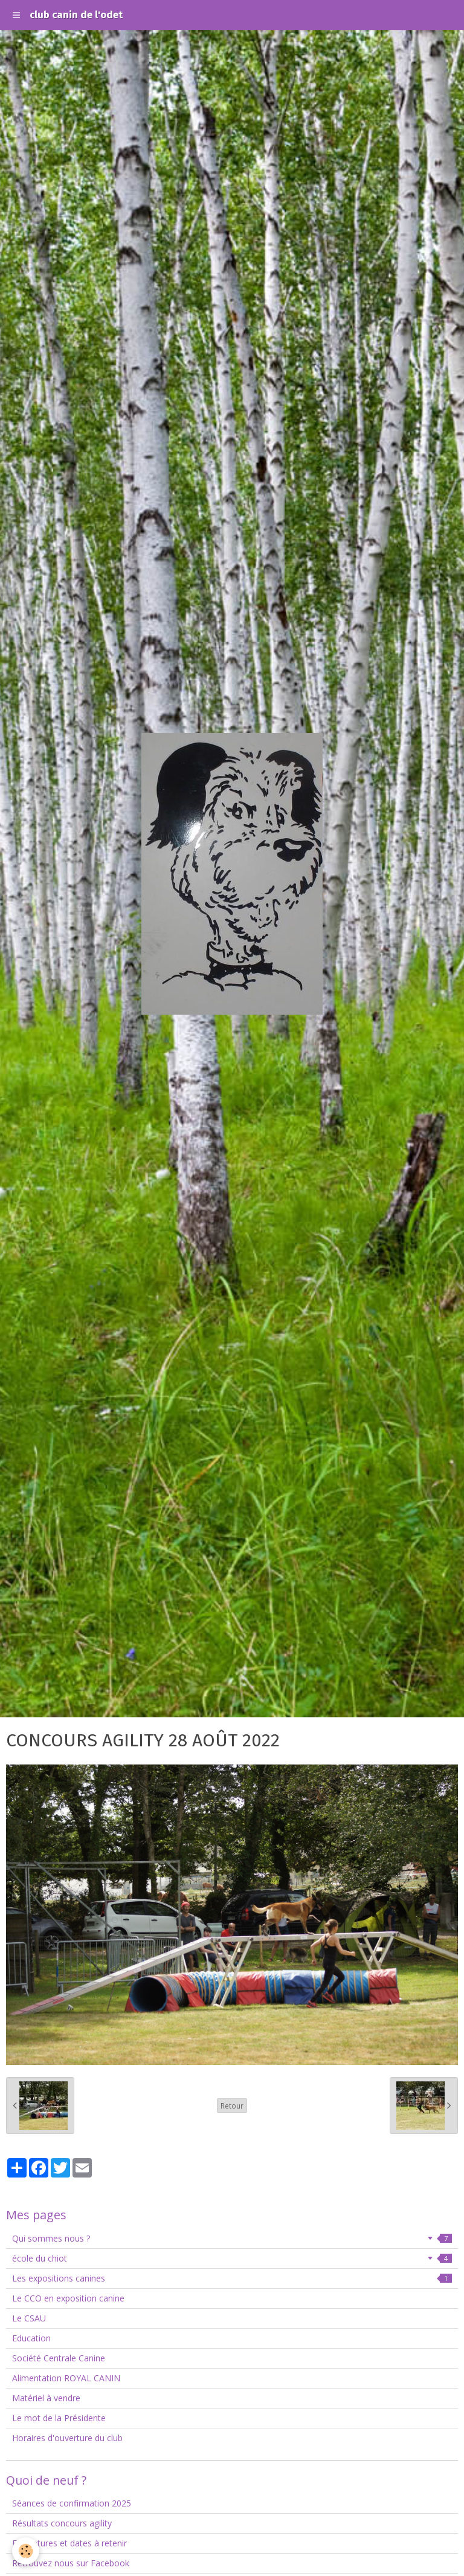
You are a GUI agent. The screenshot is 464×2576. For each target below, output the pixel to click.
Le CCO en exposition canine (68, 2298)
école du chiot (232, 2258)
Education (31, 2338)
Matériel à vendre (46, 2398)
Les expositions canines (232, 2278)
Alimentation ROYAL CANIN (66, 2378)
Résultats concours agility (62, 2523)
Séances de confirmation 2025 (71, 2503)
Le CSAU (29, 2318)
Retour (232, 2105)
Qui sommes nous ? (232, 2238)
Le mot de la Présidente (59, 2418)
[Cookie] (25, 2551)
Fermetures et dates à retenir (69, 2543)
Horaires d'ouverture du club (67, 2438)
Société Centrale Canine (58, 2358)
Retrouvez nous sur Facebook (70, 2563)
